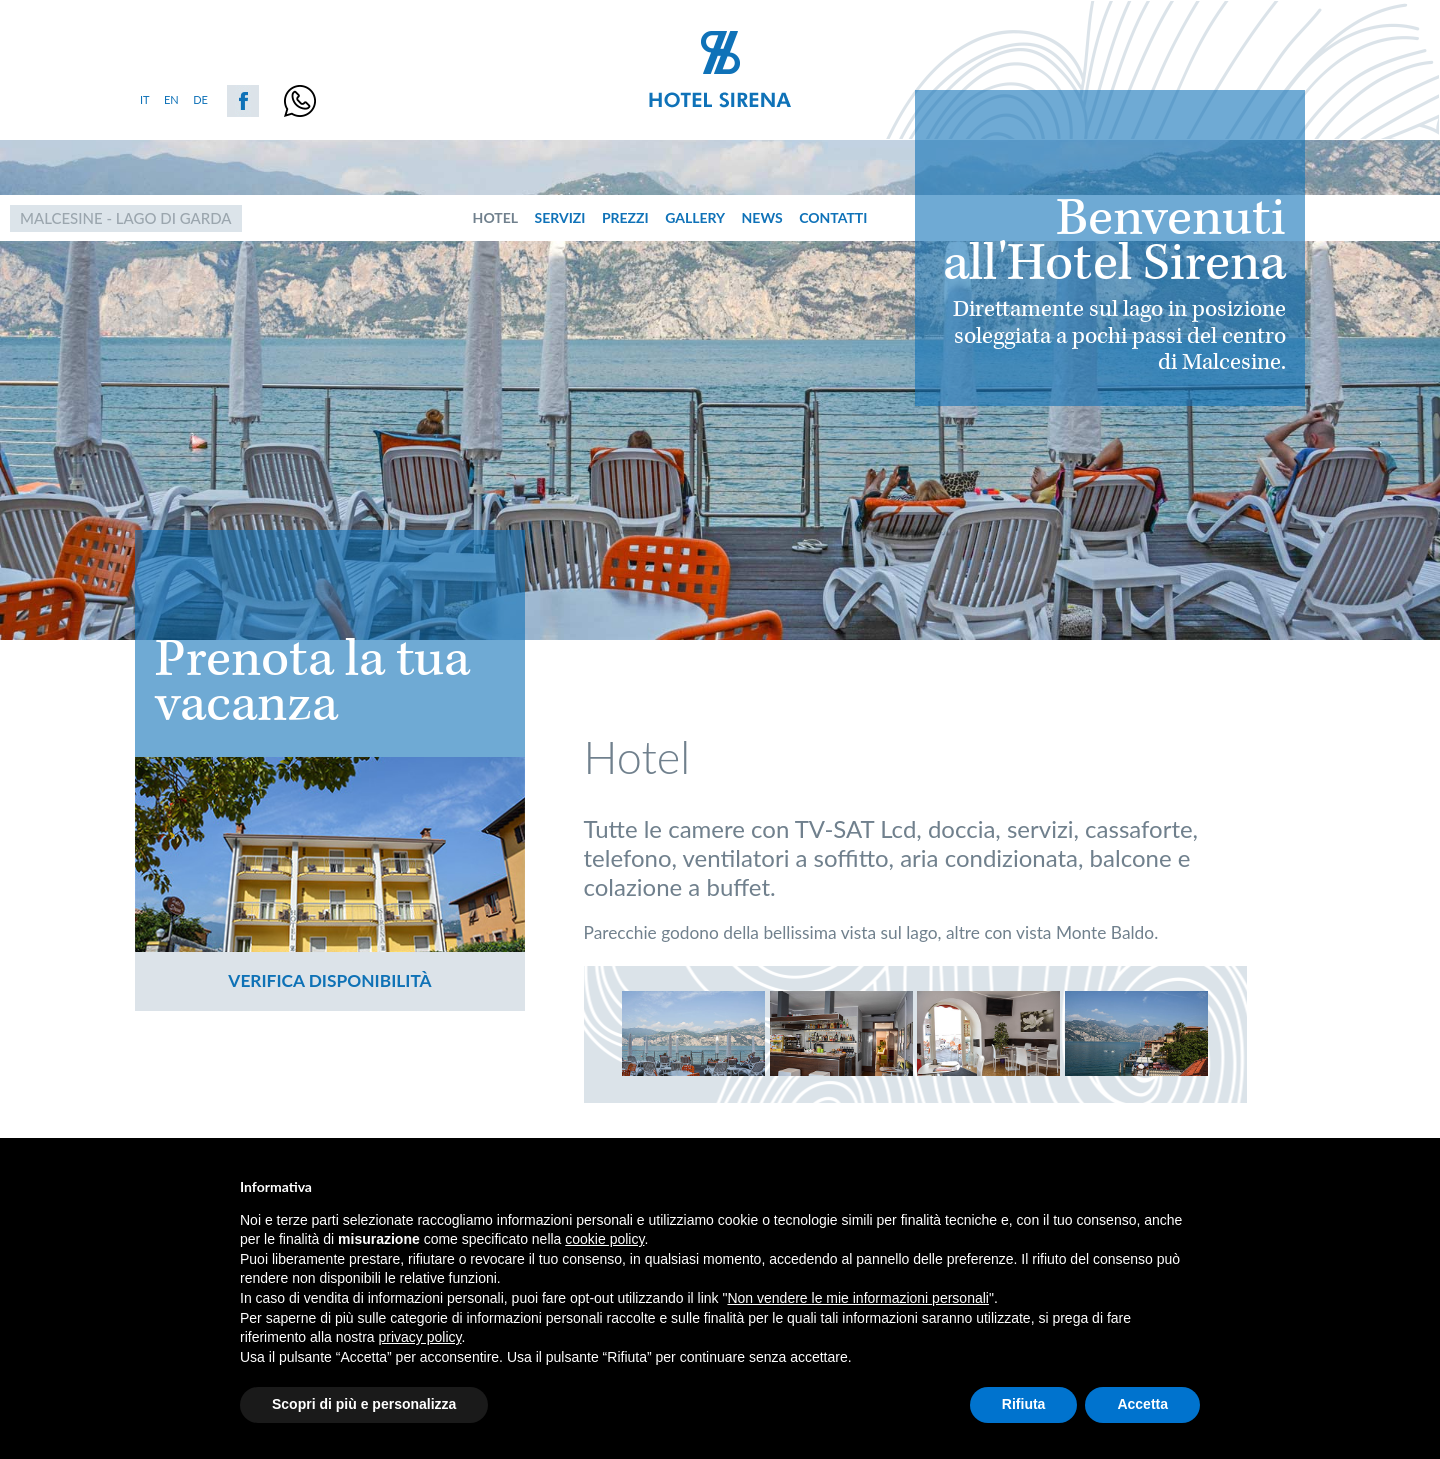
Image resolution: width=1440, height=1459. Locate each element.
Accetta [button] (1142, 1404)
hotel (495, 217)
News (762, 217)
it (145, 99)
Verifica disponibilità (329, 980)
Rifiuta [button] (1024, 1404)
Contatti (833, 217)
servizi (560, 217)
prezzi (625, 217)
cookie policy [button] (604, 1239)
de (200, 99)
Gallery (695, 217)
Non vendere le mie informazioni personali (857, 1298)
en (171, 99)
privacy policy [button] (420, 1337)
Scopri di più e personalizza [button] (364, 1404)
